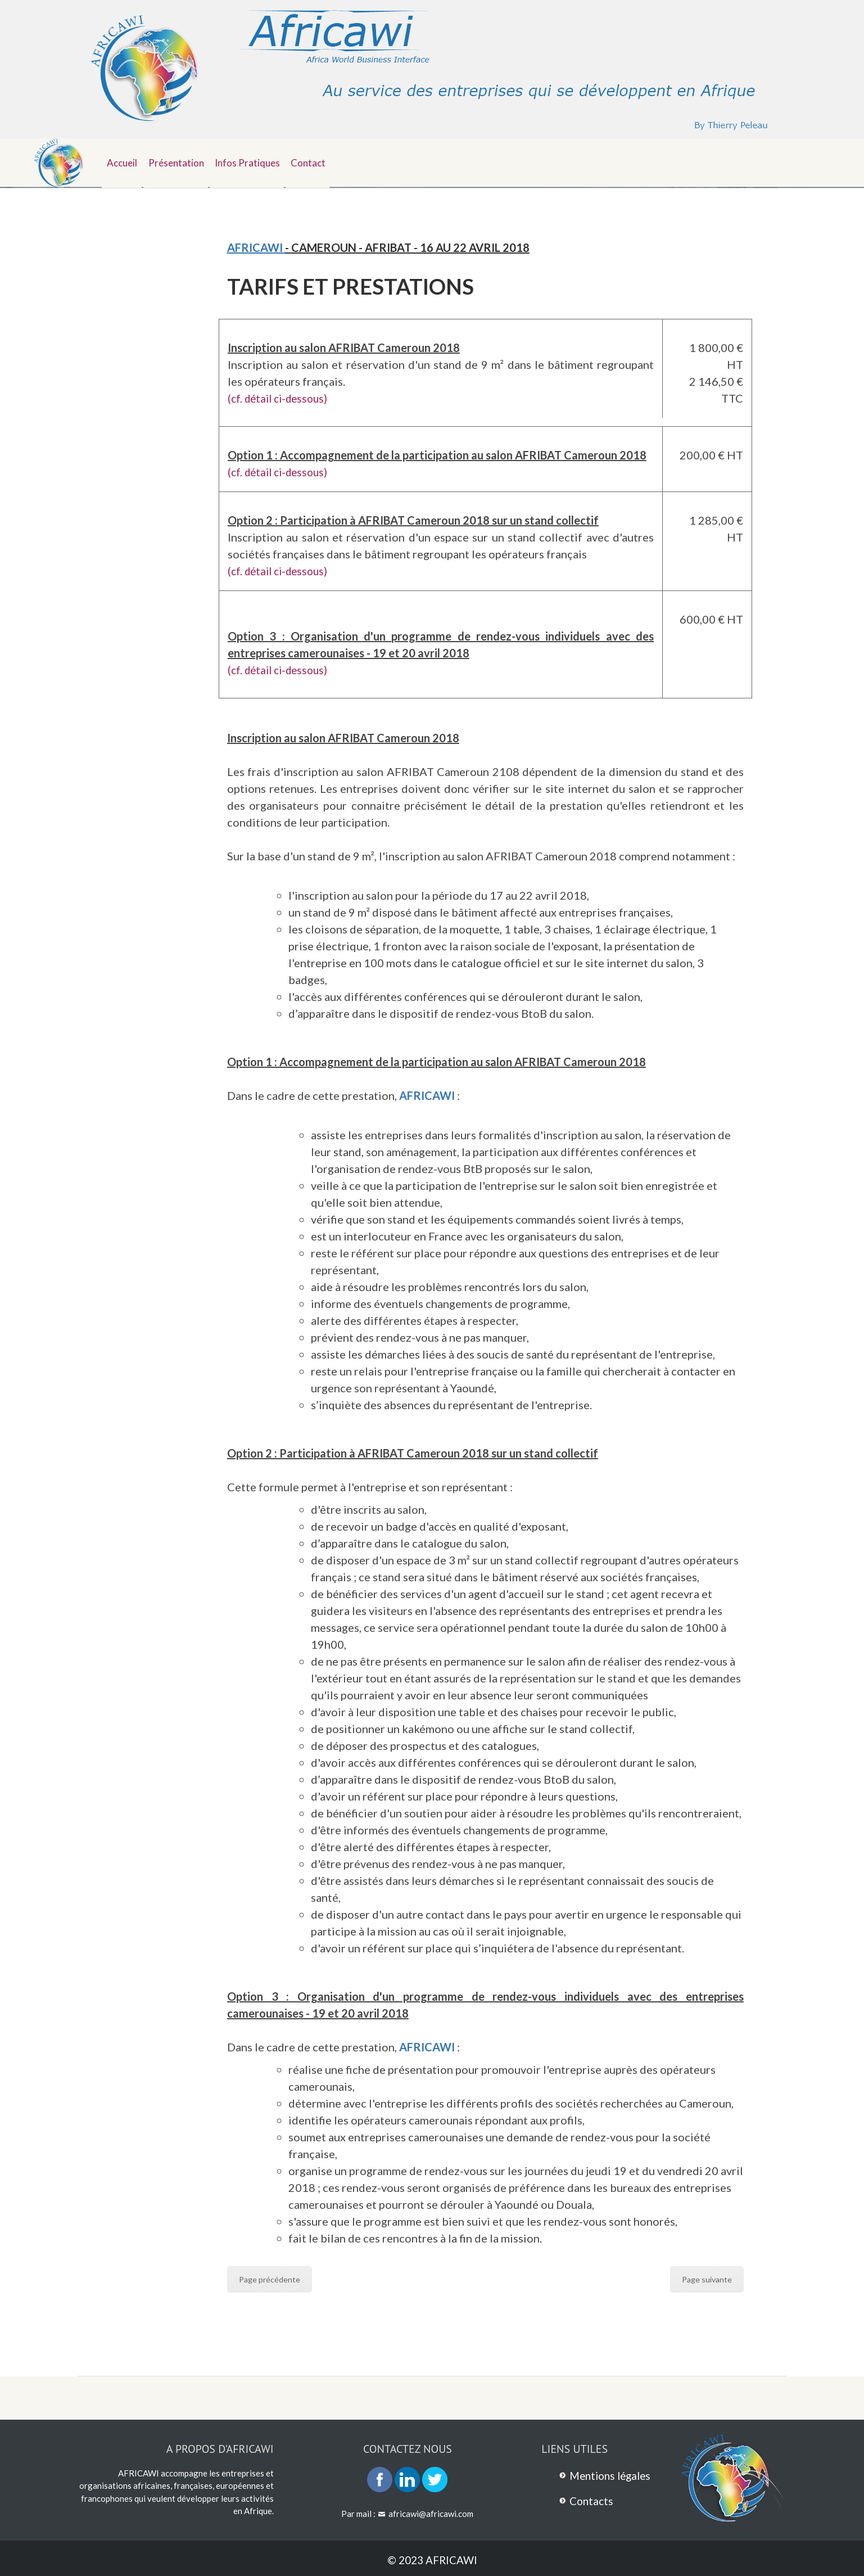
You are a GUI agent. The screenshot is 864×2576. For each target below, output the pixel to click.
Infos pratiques (257, 161)
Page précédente (269, 2279)
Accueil (123, 161)
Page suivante (707, 2279)
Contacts (592, 2500)
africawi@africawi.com (430, 2513)
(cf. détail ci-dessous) (281, 398)
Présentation (182, 161)
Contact (322, 161)
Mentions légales (613, 2475)
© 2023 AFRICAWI (432, 2559)
